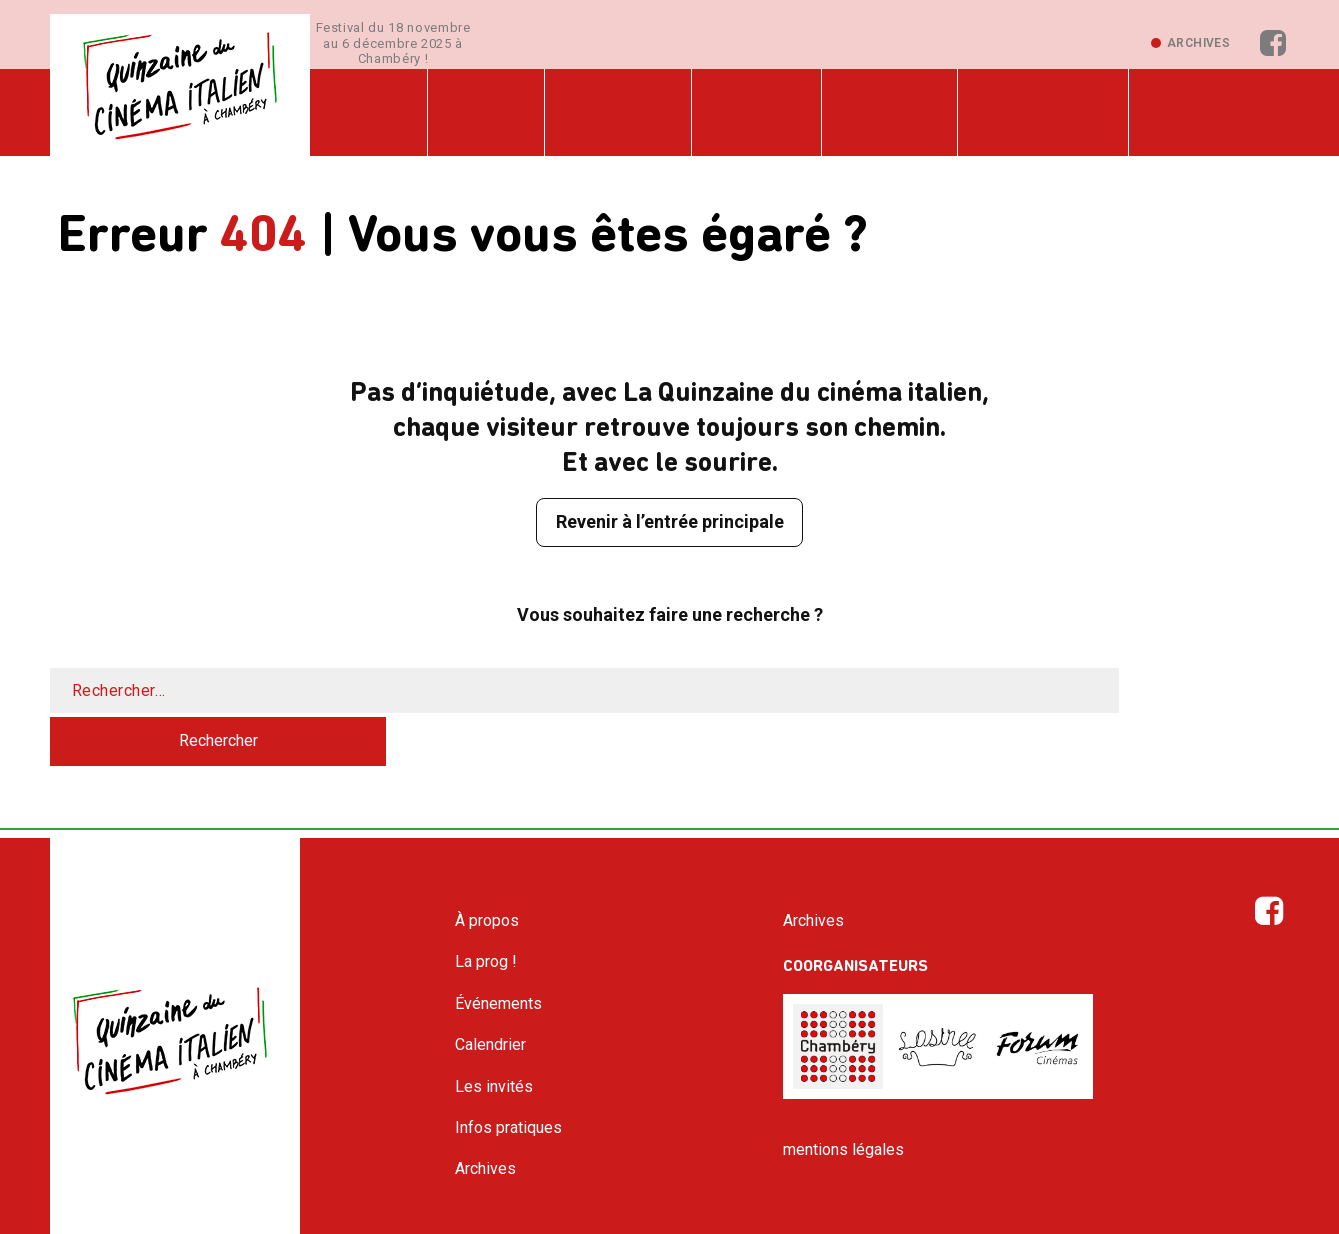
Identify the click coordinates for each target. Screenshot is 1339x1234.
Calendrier (742, 112)
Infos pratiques (1021, 112)
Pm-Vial (766, 1217)
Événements (608, 112)
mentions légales (843, 1102)
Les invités (871, 112)
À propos (367, 112)
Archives (1198, 44)
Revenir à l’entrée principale (669, 523)
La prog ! (480, 112)
